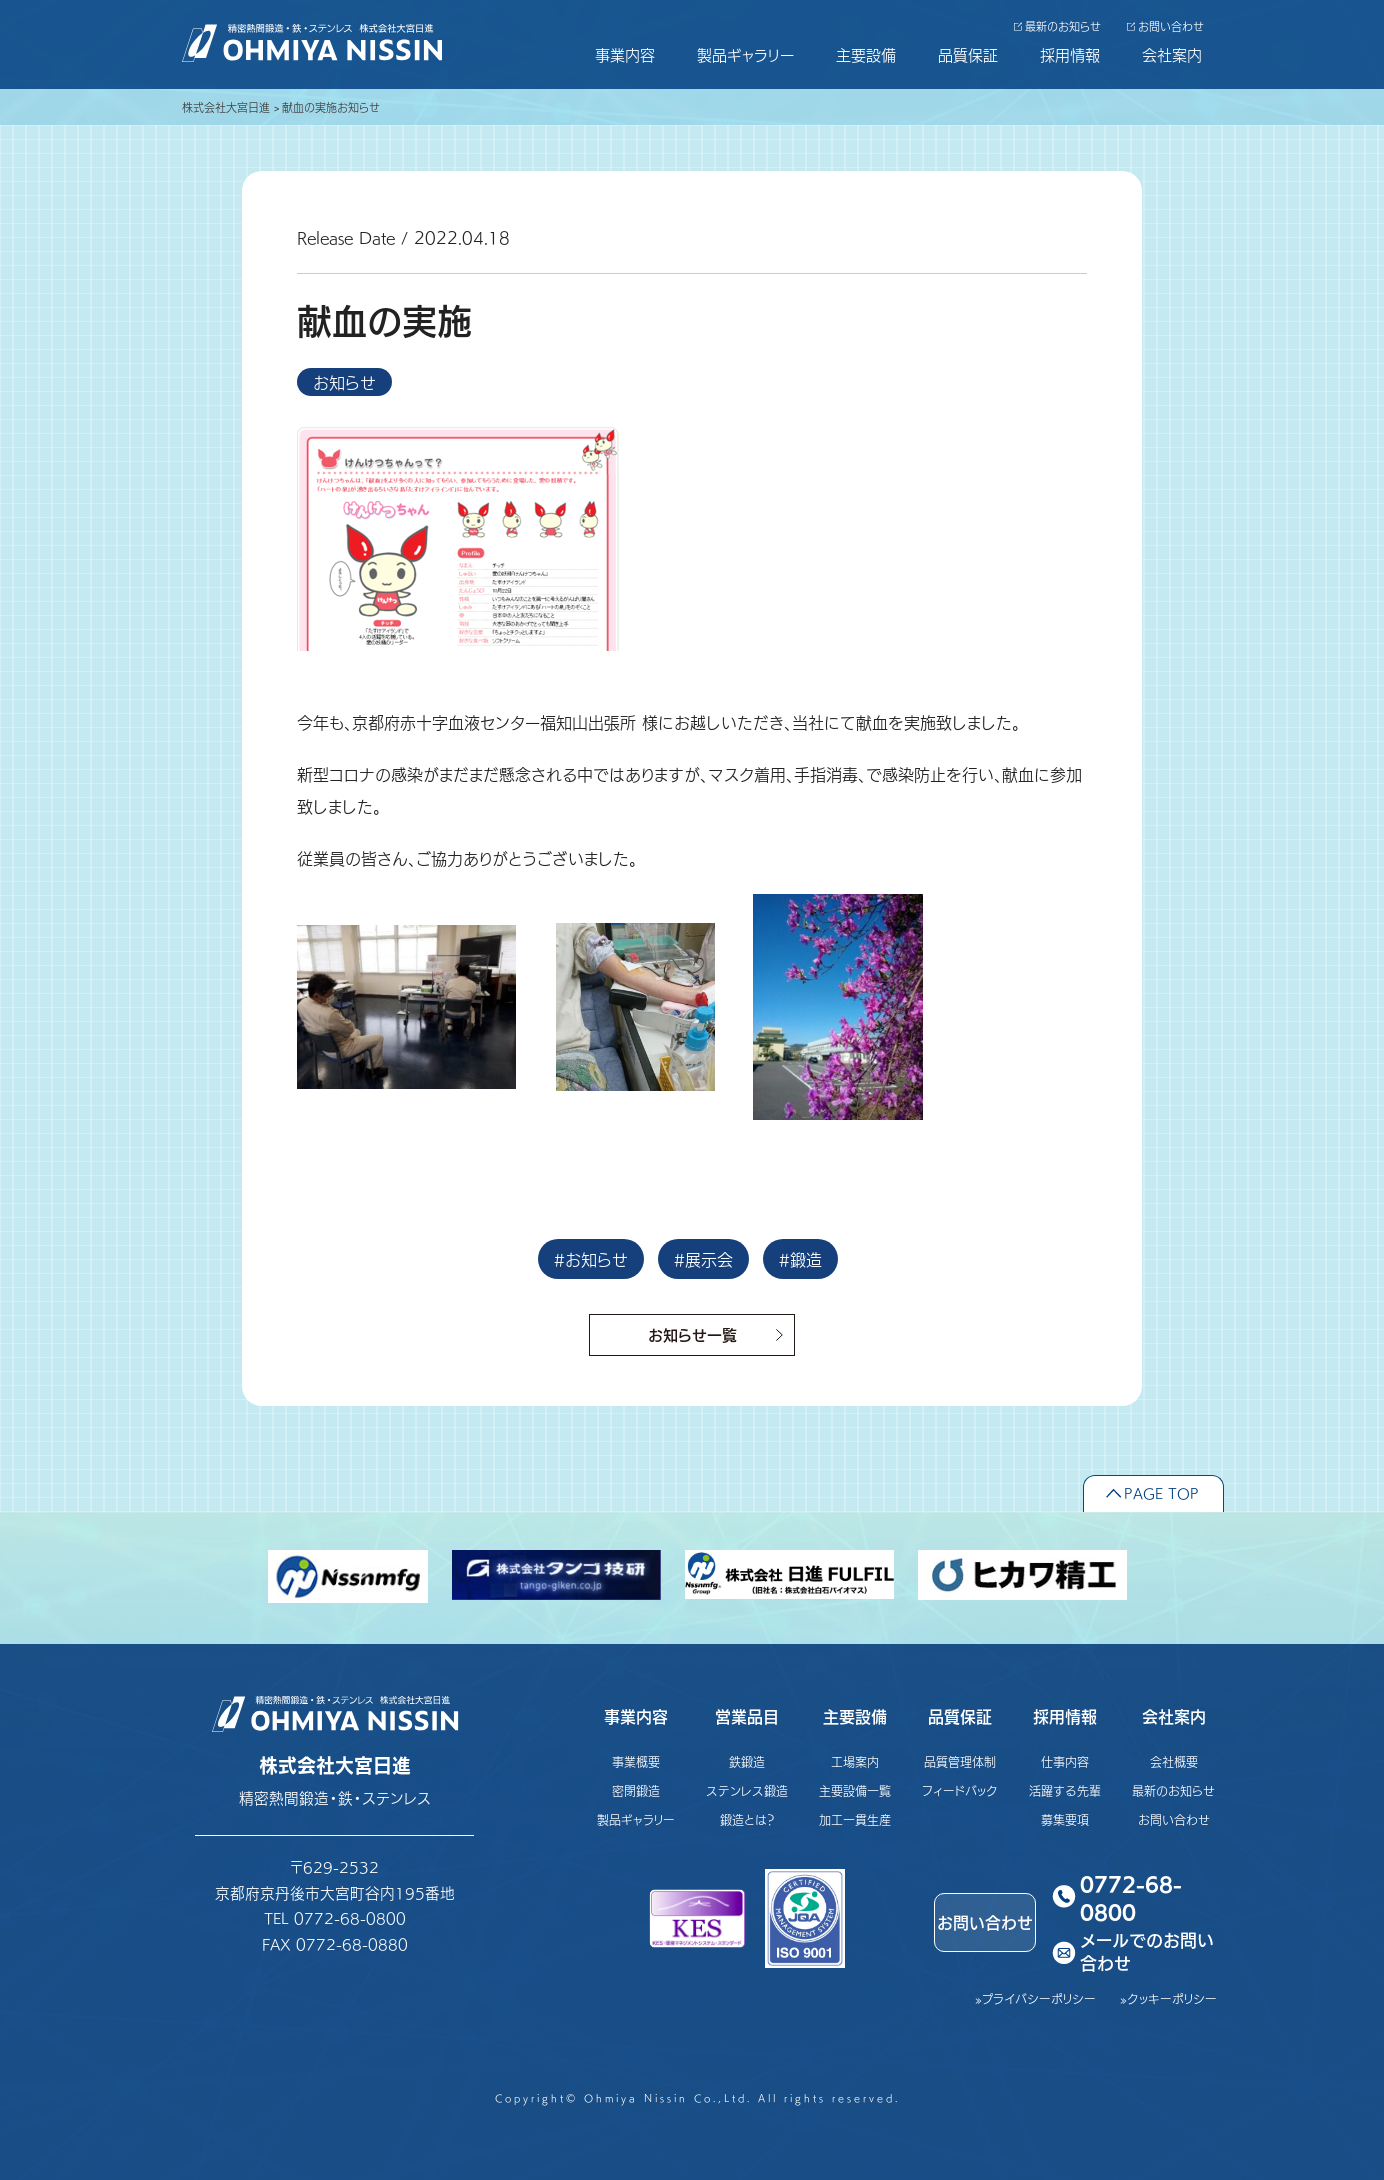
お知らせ (344, 382)
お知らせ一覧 (692, 1334)
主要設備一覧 (855, 1790)
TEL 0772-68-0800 (335, 1917)
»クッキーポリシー (1168, 1998)
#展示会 (703, 1259)
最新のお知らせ (1063, 26)
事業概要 (636, 1761)
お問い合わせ (1171, 26)
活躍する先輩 (1065, 1790)
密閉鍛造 (636, 1790)
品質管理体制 (960, 1761)
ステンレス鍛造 (747, 1790)
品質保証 (968, 54)
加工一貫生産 (855, 1819)
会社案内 (1172, 54)
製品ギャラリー (745, 54)
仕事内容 (1065, 1761)
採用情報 (1070, 54)
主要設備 (866, 54)
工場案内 (855, 1761)
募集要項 (1065, 1819)
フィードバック (960, 1790)
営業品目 (747, 1716)
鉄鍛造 (747, 1761)
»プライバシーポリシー (1035, 1998)
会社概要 (1174, 1761)
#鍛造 (800, 1259)
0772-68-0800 (1131, 1897)
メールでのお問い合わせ (1147, 1953)
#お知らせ (591, 1259)
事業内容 (625, 54)
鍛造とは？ (747, 1819)
